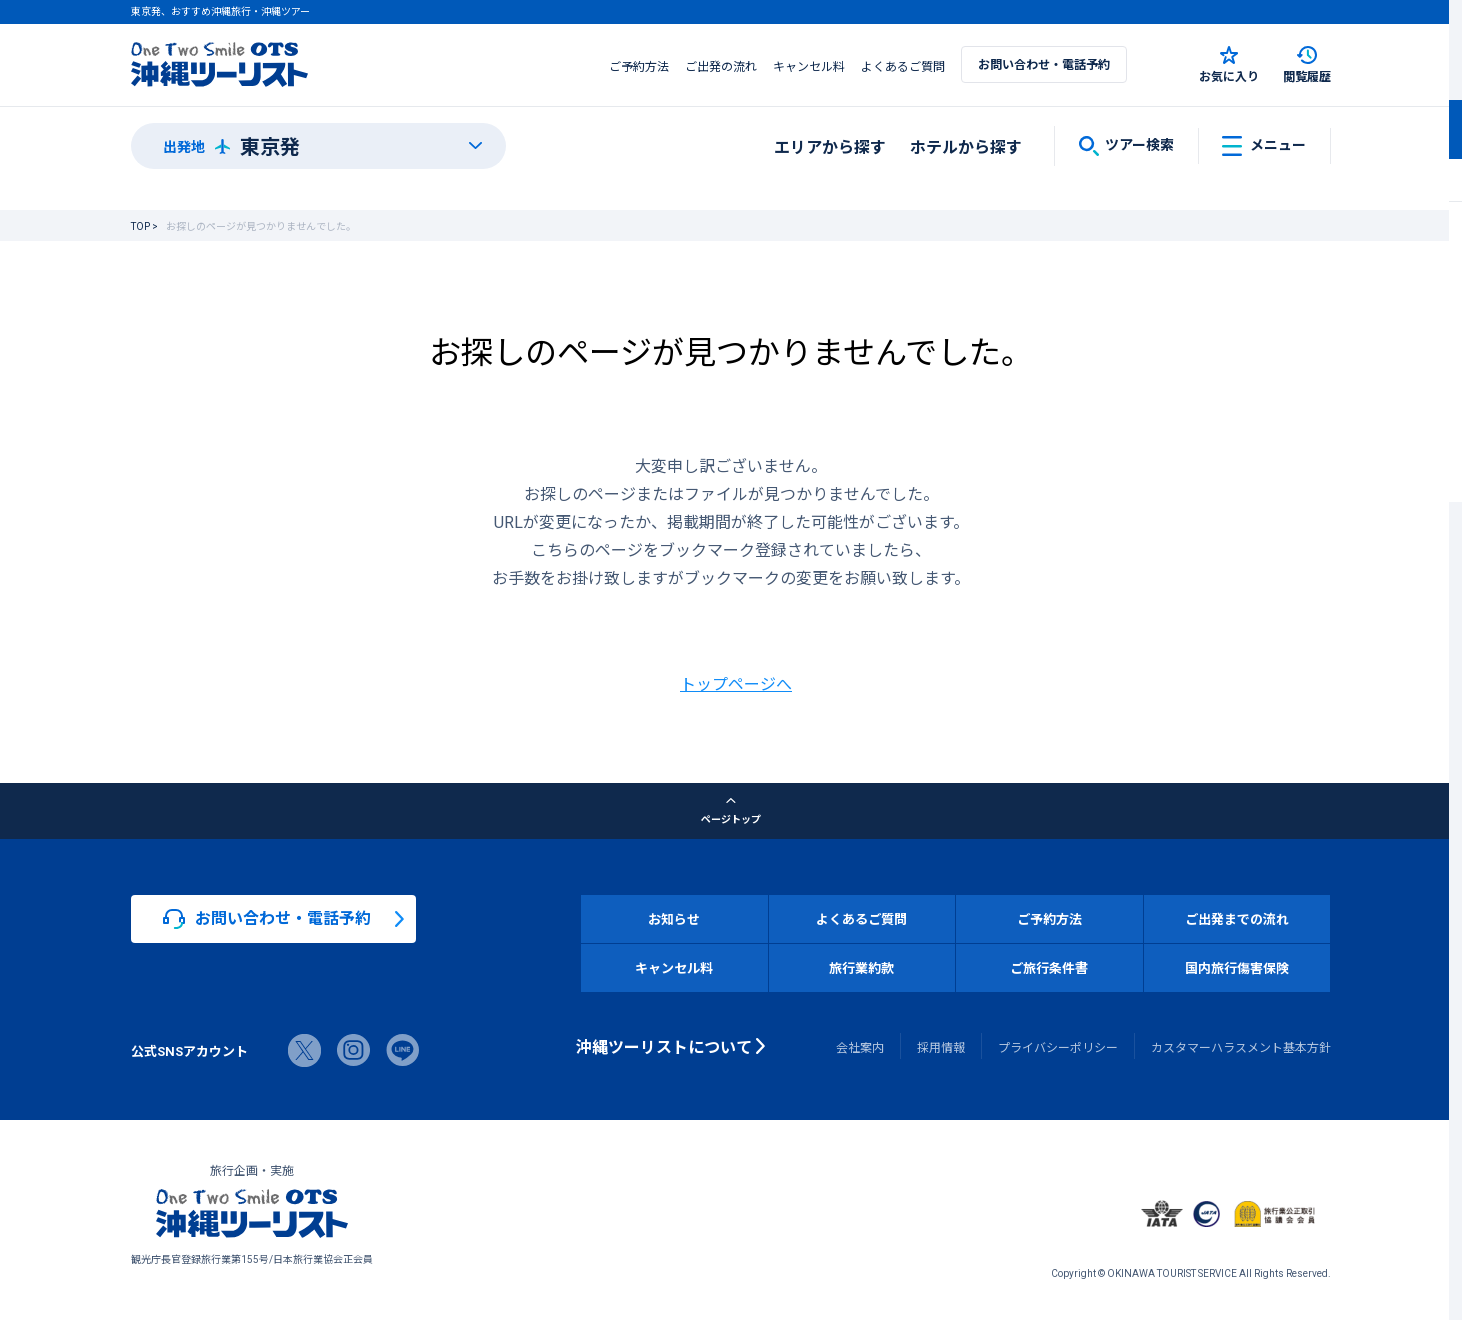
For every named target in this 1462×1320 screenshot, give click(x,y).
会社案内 (860, 1047)
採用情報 (941, 1047)
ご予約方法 (639, 66)
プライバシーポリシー (1058, 1047)
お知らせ (674, 918)
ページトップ (731, 811)
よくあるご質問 (903, 66)
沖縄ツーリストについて (664, 1046)
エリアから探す (830, 146)
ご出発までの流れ (1237, 918)
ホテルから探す (966, 146)
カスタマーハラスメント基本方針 (1241, 1047)
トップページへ (736, 683)
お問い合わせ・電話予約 (1044, 64)
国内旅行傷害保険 (1237, 967)
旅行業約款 (861, 967)
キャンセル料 (809, 66)
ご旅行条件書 (1049, 967)
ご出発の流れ (721, 66)
